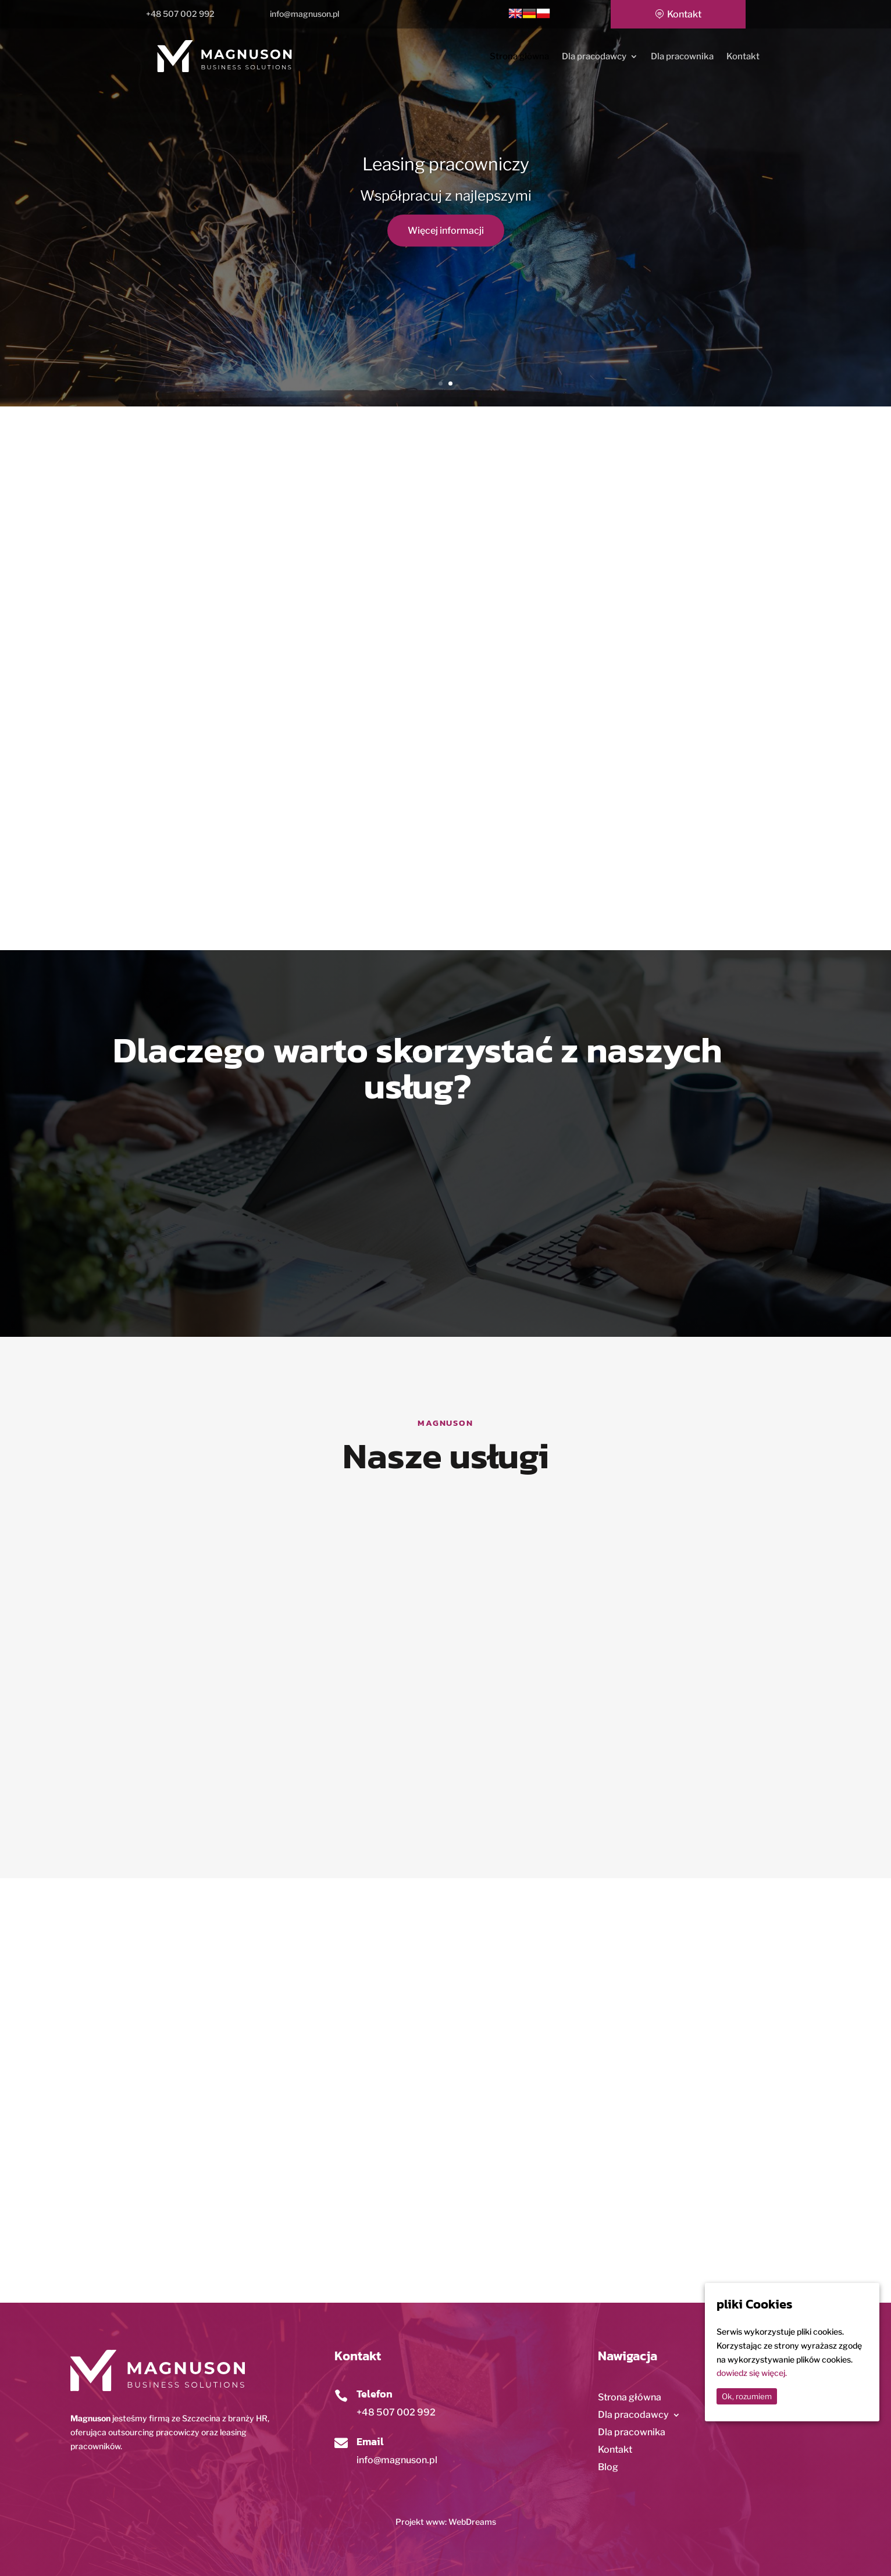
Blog (608, 2467)
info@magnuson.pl (397, 2460)
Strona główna (519, 57)
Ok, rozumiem (747, 2396)
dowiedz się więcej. (752, 2373)
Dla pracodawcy (594, 57)
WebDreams (472, 2522)
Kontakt (684, 14)
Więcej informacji (446, 230)
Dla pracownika (682, 57)
